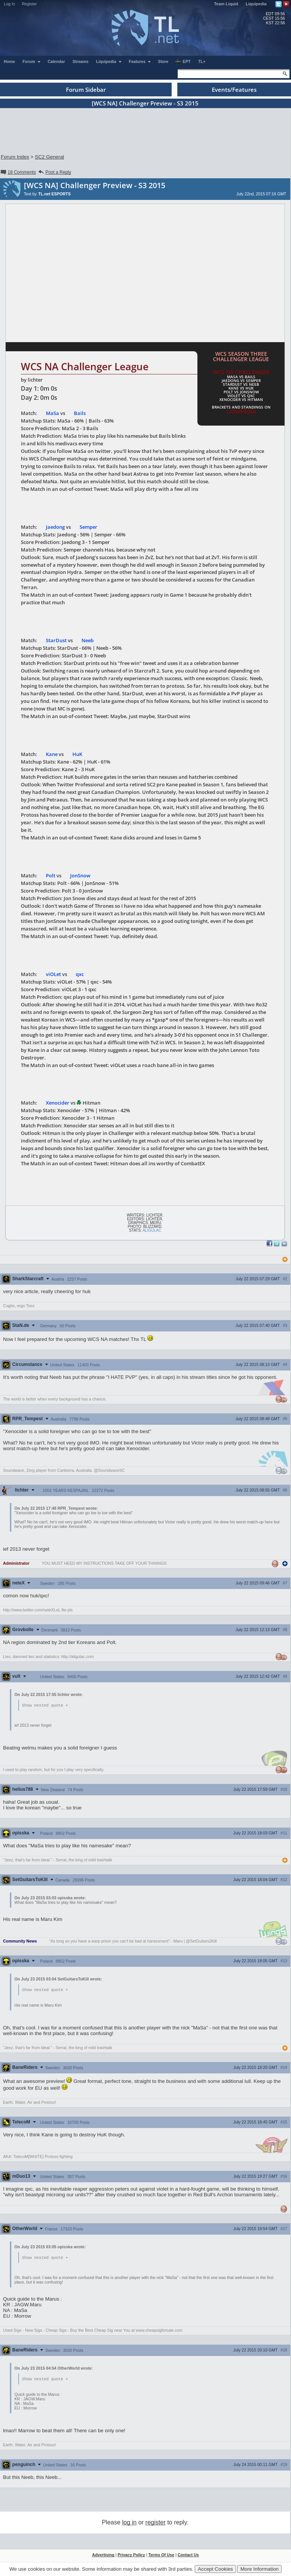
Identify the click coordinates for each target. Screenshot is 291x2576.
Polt (50, 875)
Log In (9, 4)
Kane (52, 754)
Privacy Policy (131, 2556)
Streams (80, 61)
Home (9, 61)
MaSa (52, 413)
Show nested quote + (45, 1705)
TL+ (201, 61)
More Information (259, 2569)
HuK (77, 754)
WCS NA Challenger (241, 372)
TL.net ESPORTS (54, 194)
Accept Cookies (215, 2569)
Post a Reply (54, 172)
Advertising (103, 2556)
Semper (88, 526)
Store (163, 61)
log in (129, 2524)
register (156, 2524)
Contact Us (188, 2556)
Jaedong (55, 526)
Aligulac (151, 1230)
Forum (32, 61)
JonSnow (80, 875)
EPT (183, 62)
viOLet (53, 974)
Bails (80, 413)
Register (29, 4)
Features (140, 61)
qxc (80, 974)
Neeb (87, 640)
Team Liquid (226, 4)
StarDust (56, 640)
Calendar (56, 61)
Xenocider (57, 1102)
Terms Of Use (161, 2556)
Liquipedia (256, 4)
